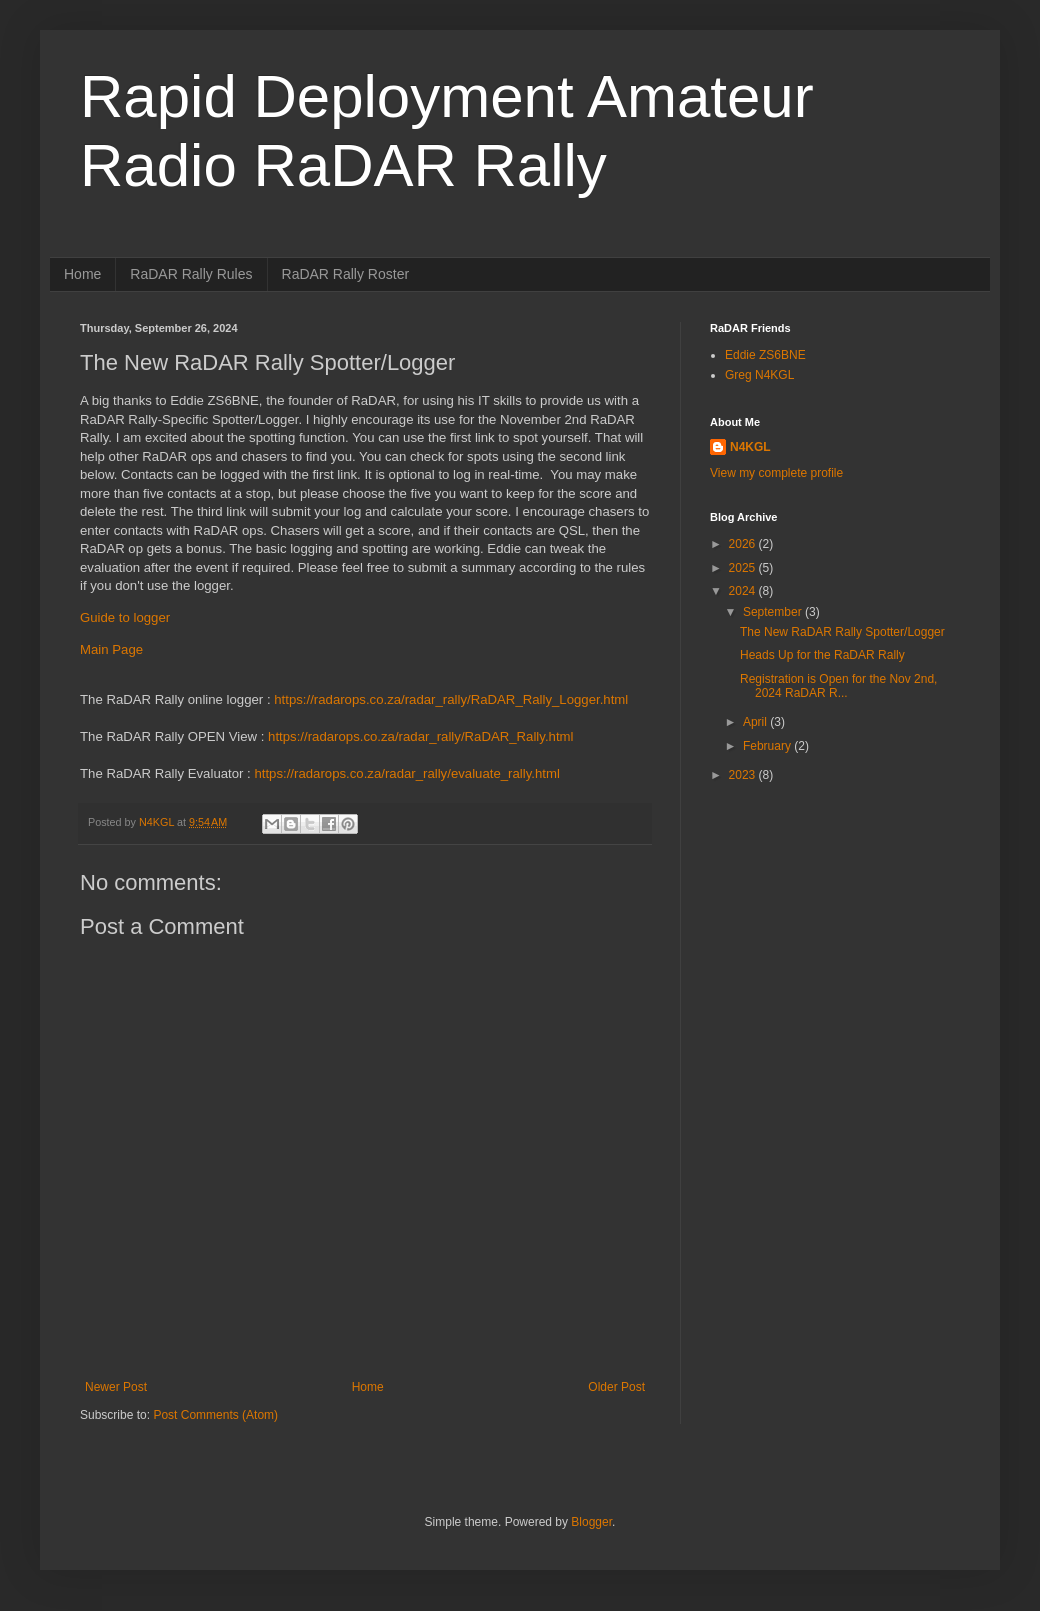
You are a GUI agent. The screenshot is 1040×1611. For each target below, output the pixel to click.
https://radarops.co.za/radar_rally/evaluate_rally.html (406, 773)
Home (82, 274)
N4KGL (750, 447)
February (768, 746)
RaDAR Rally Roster (346, 274)
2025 (744, 568)
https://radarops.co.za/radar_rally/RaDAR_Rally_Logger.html (451, 699)
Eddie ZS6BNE (765, 355)
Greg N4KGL (759, 375)
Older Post (616, 1387)
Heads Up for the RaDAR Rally (822, 655)
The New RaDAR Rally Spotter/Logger (842, 632)
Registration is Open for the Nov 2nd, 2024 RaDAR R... (838, 686)
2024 (744, 591)
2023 (744, 775)
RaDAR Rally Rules (191, 274)
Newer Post (116, 1387)
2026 (744, 544)
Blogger (591, 1522)
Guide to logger (125, 617)
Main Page (111, 649)
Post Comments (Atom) (215, 1415)
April (756, 722)
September (774, 612)
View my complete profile (776, 473)
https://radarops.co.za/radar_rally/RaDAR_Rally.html (420, 736)
